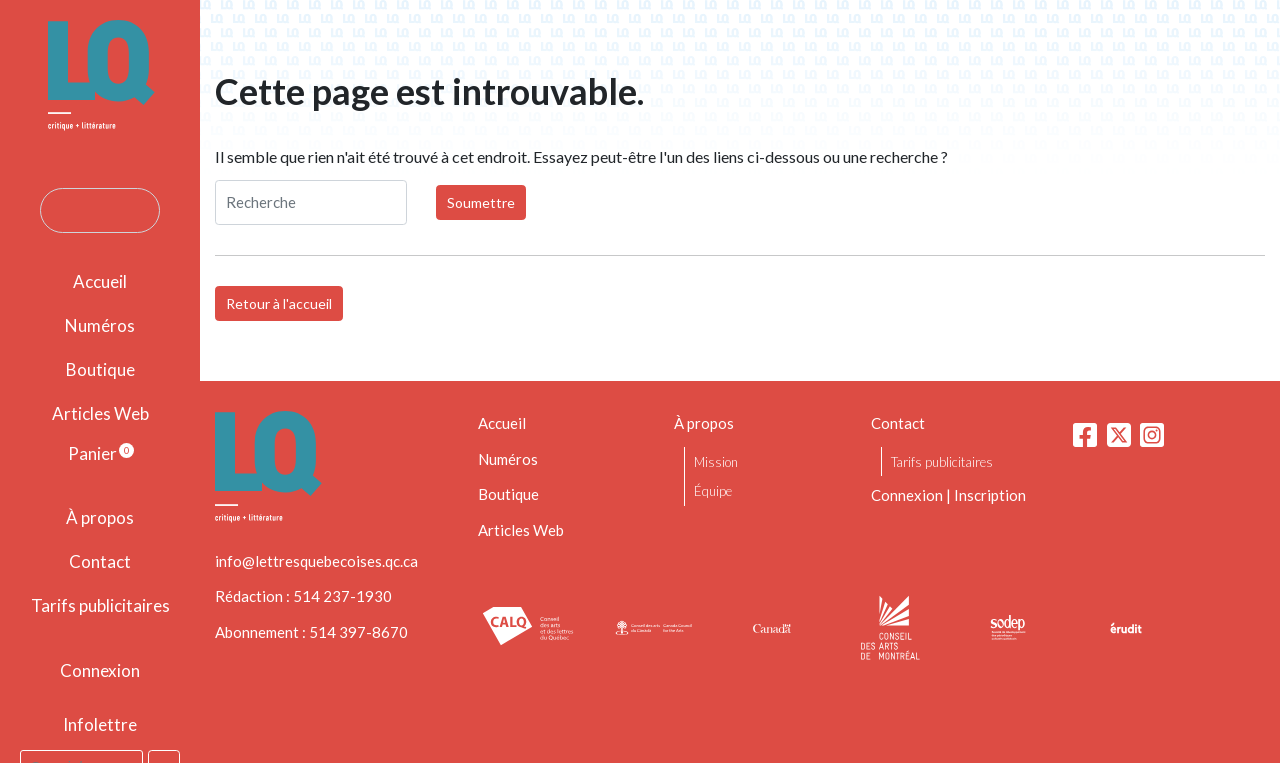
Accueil (100, 281)
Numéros (100, 325)
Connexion (100, 670)
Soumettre (481, 202)
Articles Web (100, 413)
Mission (716, 462)
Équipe (713, 491)
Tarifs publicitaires (100, 605)
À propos (100, 517)
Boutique (100, 369)
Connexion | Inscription (948, 495)
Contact (100, 561)
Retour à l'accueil (279, 303)
